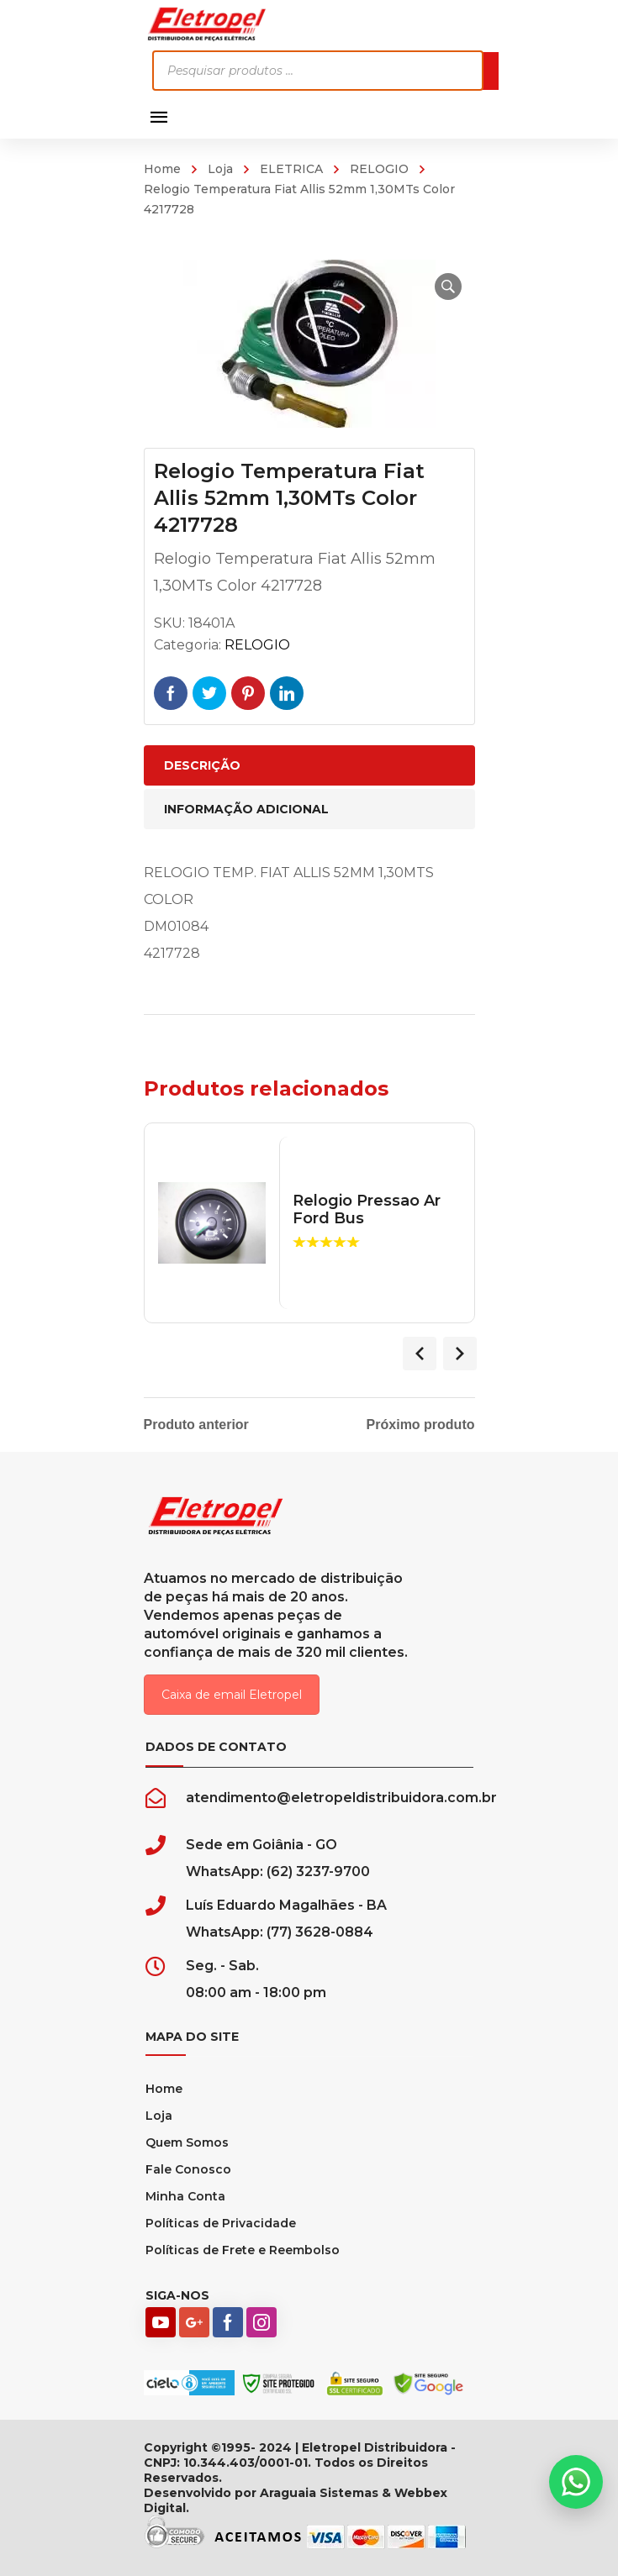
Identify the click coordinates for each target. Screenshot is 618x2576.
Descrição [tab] (202, 765)
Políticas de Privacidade (220, 2223)
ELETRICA (291, 168)
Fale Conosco (188, 2169)
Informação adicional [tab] (246, 809)
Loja (220, 168)
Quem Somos (187, 2142)
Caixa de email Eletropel (231, 1694)
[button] (448, 286)
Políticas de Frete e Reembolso (242, 2250)
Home (162, 168)
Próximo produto (421, 1425)
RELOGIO (379, 168)
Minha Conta (185, 2196)
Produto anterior (196, 1425)
